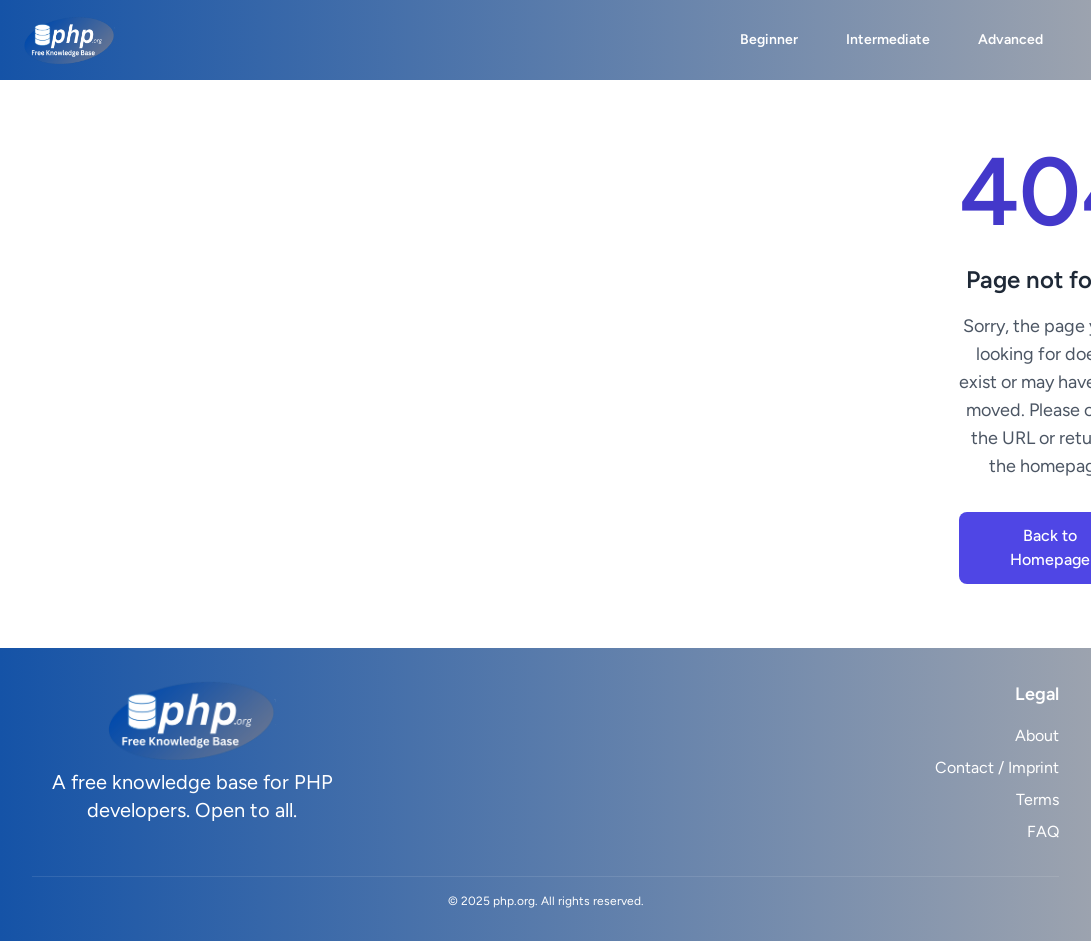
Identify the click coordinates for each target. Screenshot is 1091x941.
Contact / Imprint (997, 767)
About (1037, 735)
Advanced (1010, 39)
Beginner (769, 39)
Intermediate (888, 39)
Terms (1037, 799)
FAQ (1043, 831)
